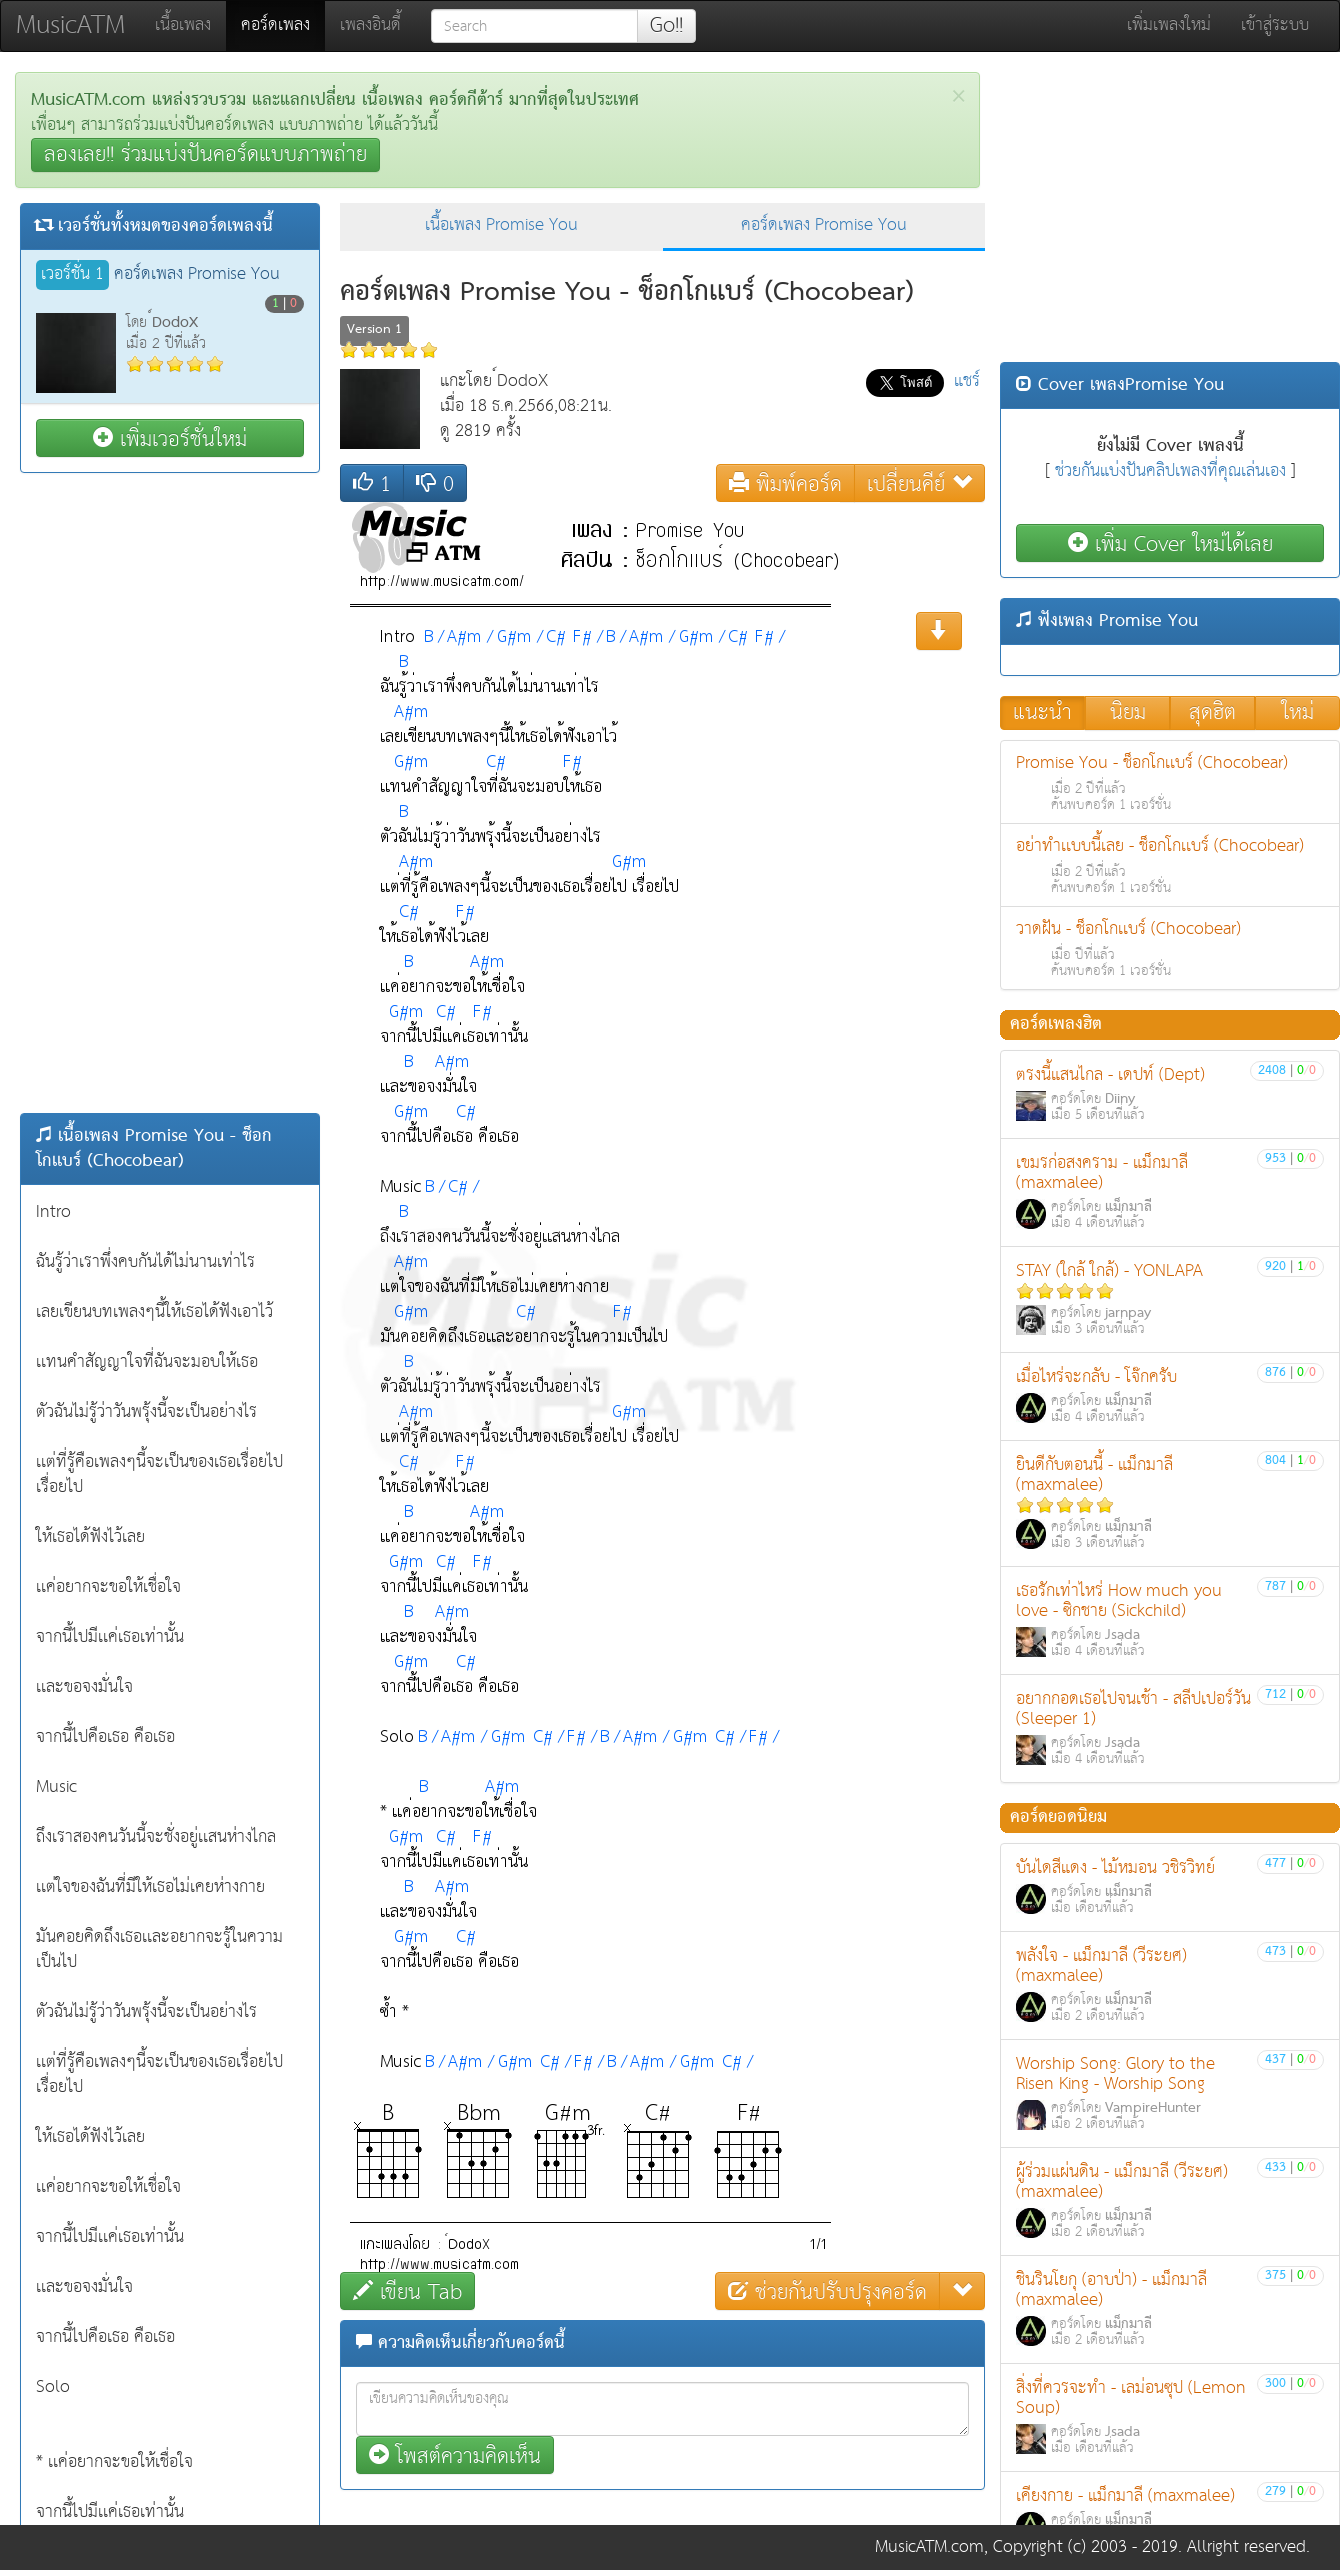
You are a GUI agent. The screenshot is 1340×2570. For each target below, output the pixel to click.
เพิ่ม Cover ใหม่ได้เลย (1170, 543)
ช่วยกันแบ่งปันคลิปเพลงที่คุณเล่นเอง (1170, 471)
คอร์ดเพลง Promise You (824, 225)
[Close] (958, 96)
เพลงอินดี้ (370, 25)
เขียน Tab (407, 2291)
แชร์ (967, 381)
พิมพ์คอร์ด (785, 483)
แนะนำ (1042, 713)
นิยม (1128, 713)
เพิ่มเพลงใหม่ (1169, 25)
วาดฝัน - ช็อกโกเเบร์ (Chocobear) (1170, 948)
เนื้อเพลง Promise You (501, 225)
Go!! (666, 26)
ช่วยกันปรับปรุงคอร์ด (827, 2291)
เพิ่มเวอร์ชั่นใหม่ (170, 438)
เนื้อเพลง (183, 25)
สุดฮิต (1212, 713)
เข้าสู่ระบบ (1275, 25)
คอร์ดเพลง (283, 25)
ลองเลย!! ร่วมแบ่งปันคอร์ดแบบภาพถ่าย (205, 155)
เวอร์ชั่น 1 (72, 275)
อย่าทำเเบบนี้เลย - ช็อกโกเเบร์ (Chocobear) (1170, 865)
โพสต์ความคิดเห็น (455, 2455)
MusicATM (70, 25)
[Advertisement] (170, 793)
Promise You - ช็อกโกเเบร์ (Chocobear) (1170, 782)
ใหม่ (1298, 713)
